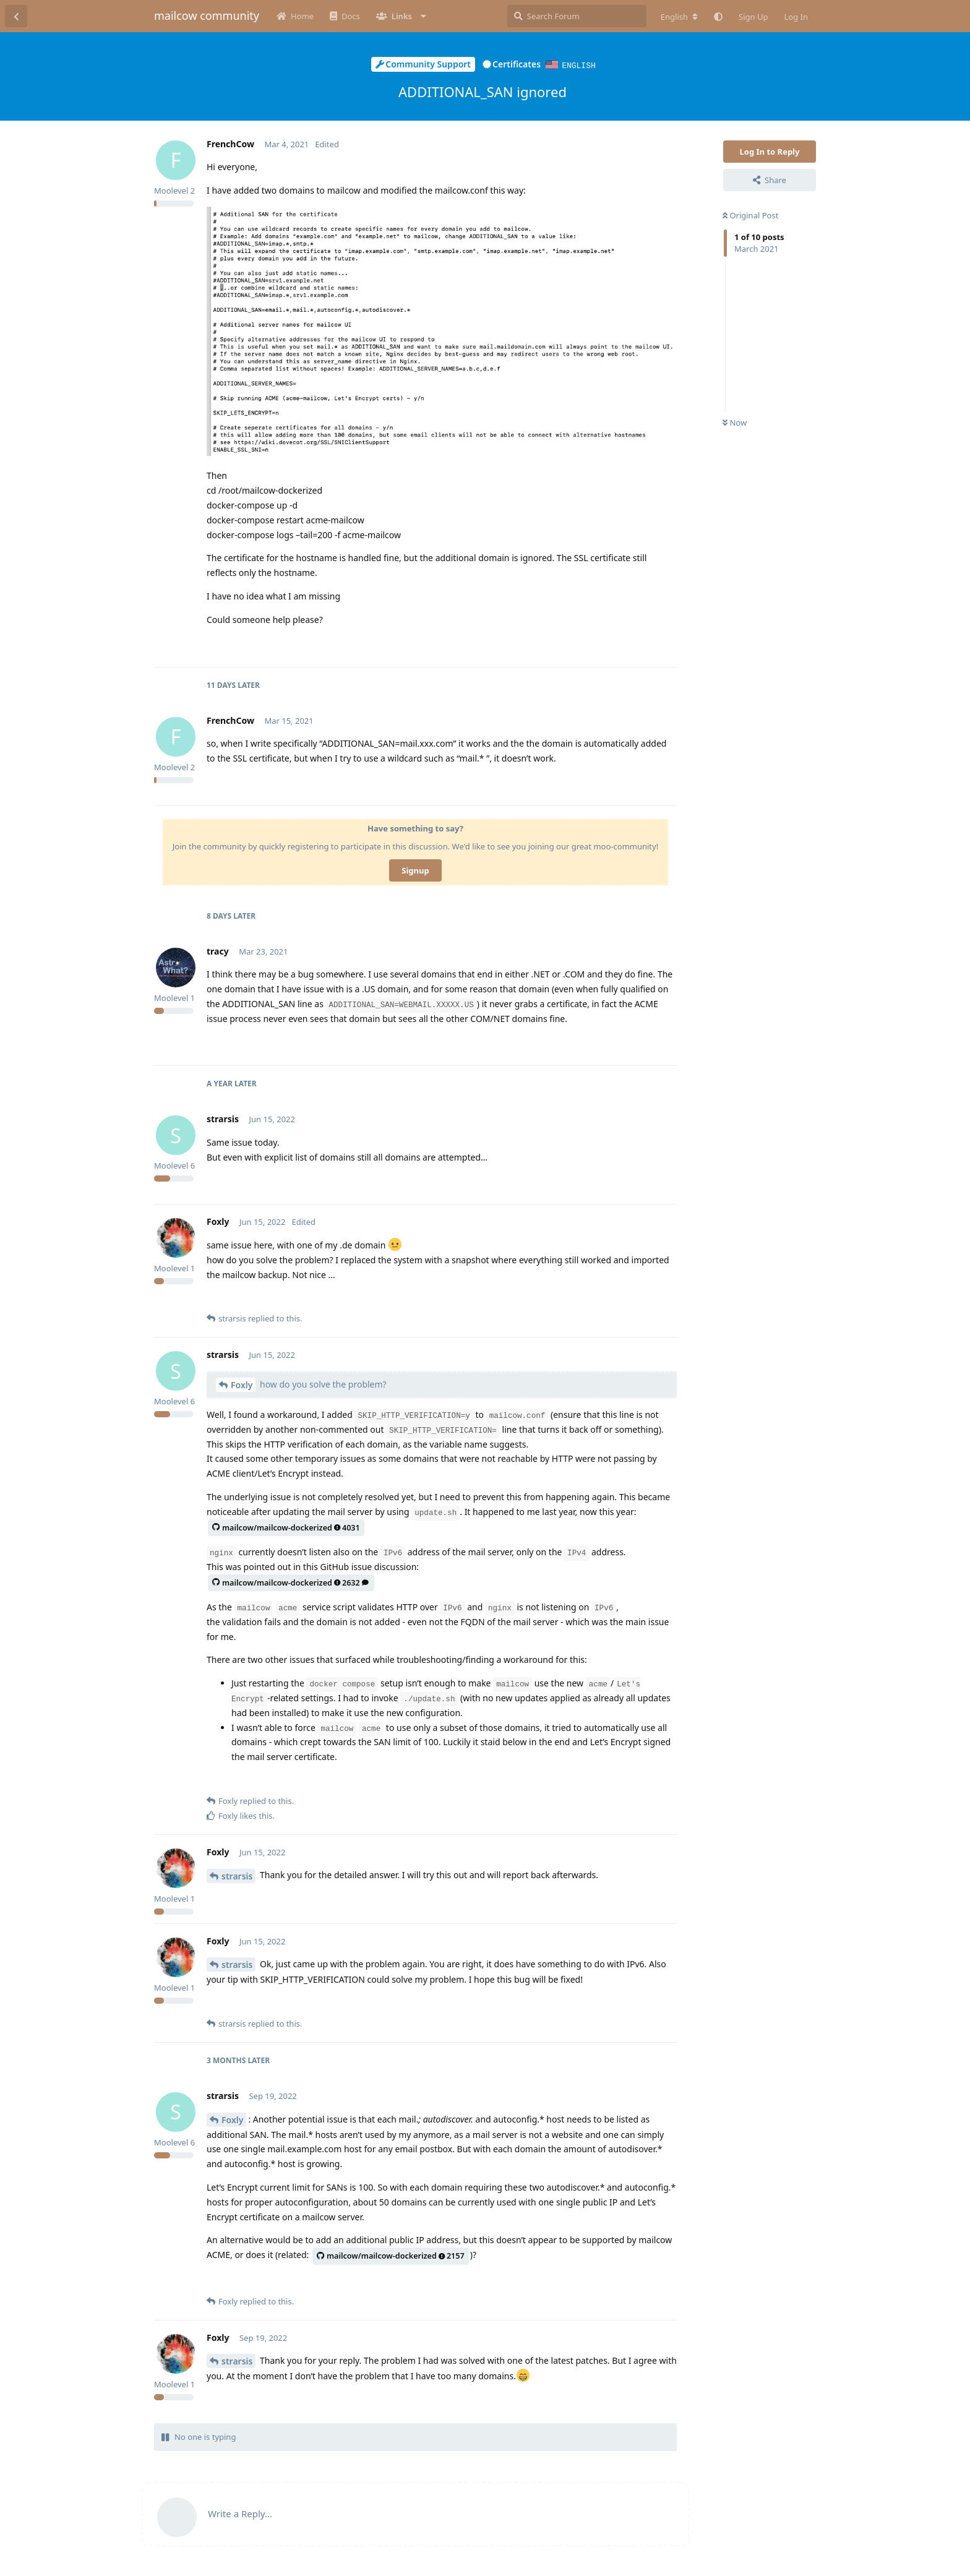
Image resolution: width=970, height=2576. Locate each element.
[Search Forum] (576, 16)
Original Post (750, 214)
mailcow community (206, 15)
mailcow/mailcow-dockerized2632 (290, 1582)
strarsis (236, 1875)
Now (735, 421)
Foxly (241, 1384)
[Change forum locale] (679, 17)
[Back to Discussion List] (16, 16)
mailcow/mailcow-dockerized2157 (391, 2255)
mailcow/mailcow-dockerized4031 (286, 1527)
